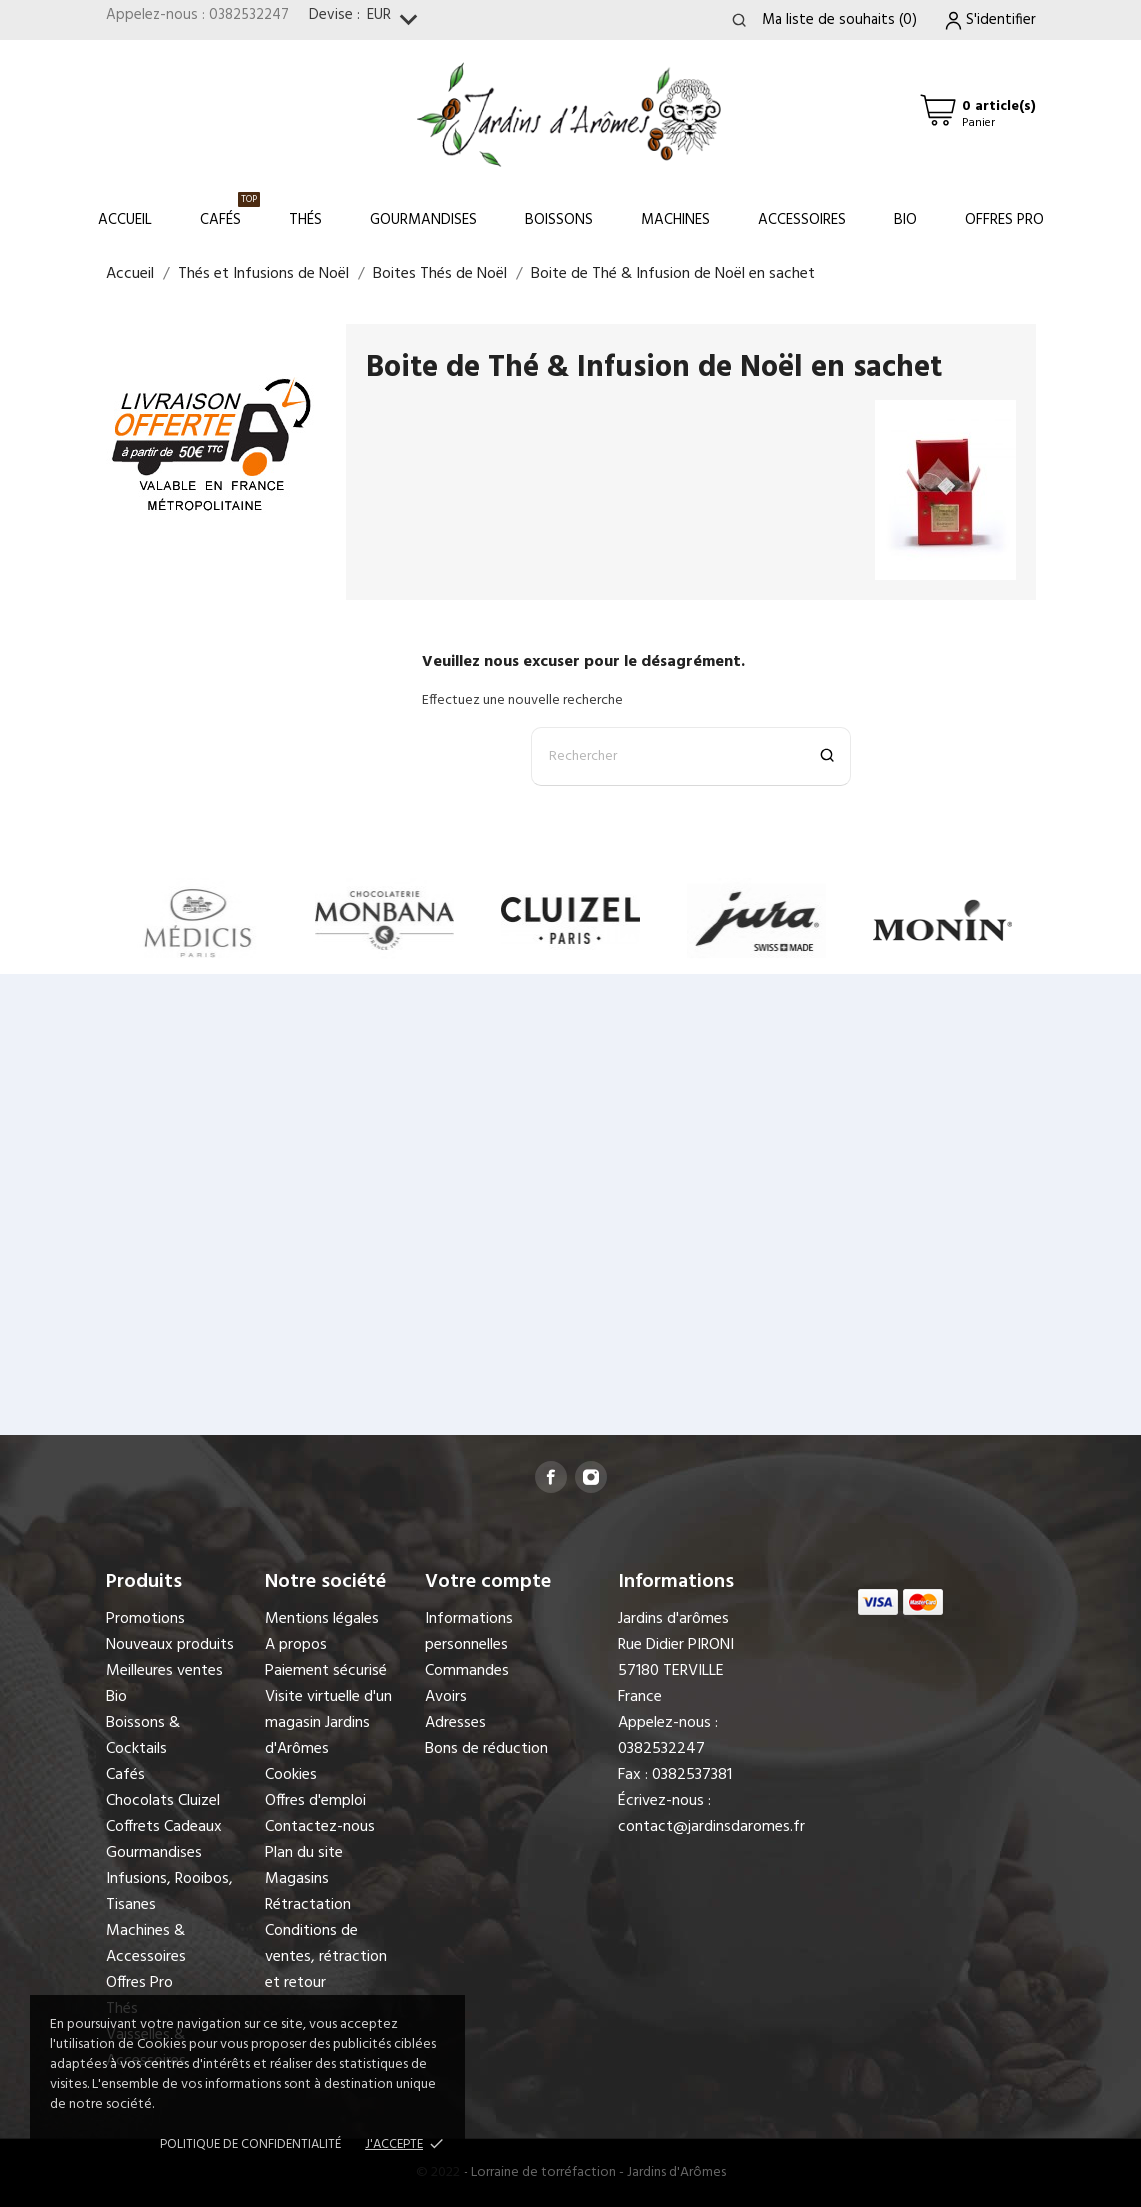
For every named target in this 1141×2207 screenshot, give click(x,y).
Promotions (145, 1619)
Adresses (455, 1723)
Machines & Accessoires (146, 1944)
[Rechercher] (691, 756)
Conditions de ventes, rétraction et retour (326, 1957)
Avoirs (446, 1697)
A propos (296, 1645)
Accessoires (802, 220)
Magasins (297, 1879)
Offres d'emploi (315, 1801)
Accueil (125, 220)
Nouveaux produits (170, 1645)
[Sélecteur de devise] (396, 20)
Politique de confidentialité (250, 2144)
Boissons (559, 220)
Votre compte (488, 1582)
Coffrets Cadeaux (164, 1827)
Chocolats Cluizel (163, 1801)
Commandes (467, 1671)
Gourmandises (423, 220)
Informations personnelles (469, 1632)
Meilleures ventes (164, 1671)
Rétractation (308, 1905)
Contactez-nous (320, 1827)
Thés (305, 220)
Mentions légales (322, 1619)
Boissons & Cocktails (143, 1736)
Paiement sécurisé (326, 1671)
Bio (905, 220)
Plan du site (304, 1853)
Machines (675, 220)
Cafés (230, 211)
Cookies (291, 1775)
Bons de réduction (486, 1749)
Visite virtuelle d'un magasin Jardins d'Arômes (328, 1723)
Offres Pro (1004, 220)
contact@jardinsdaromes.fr (711, 1827)
